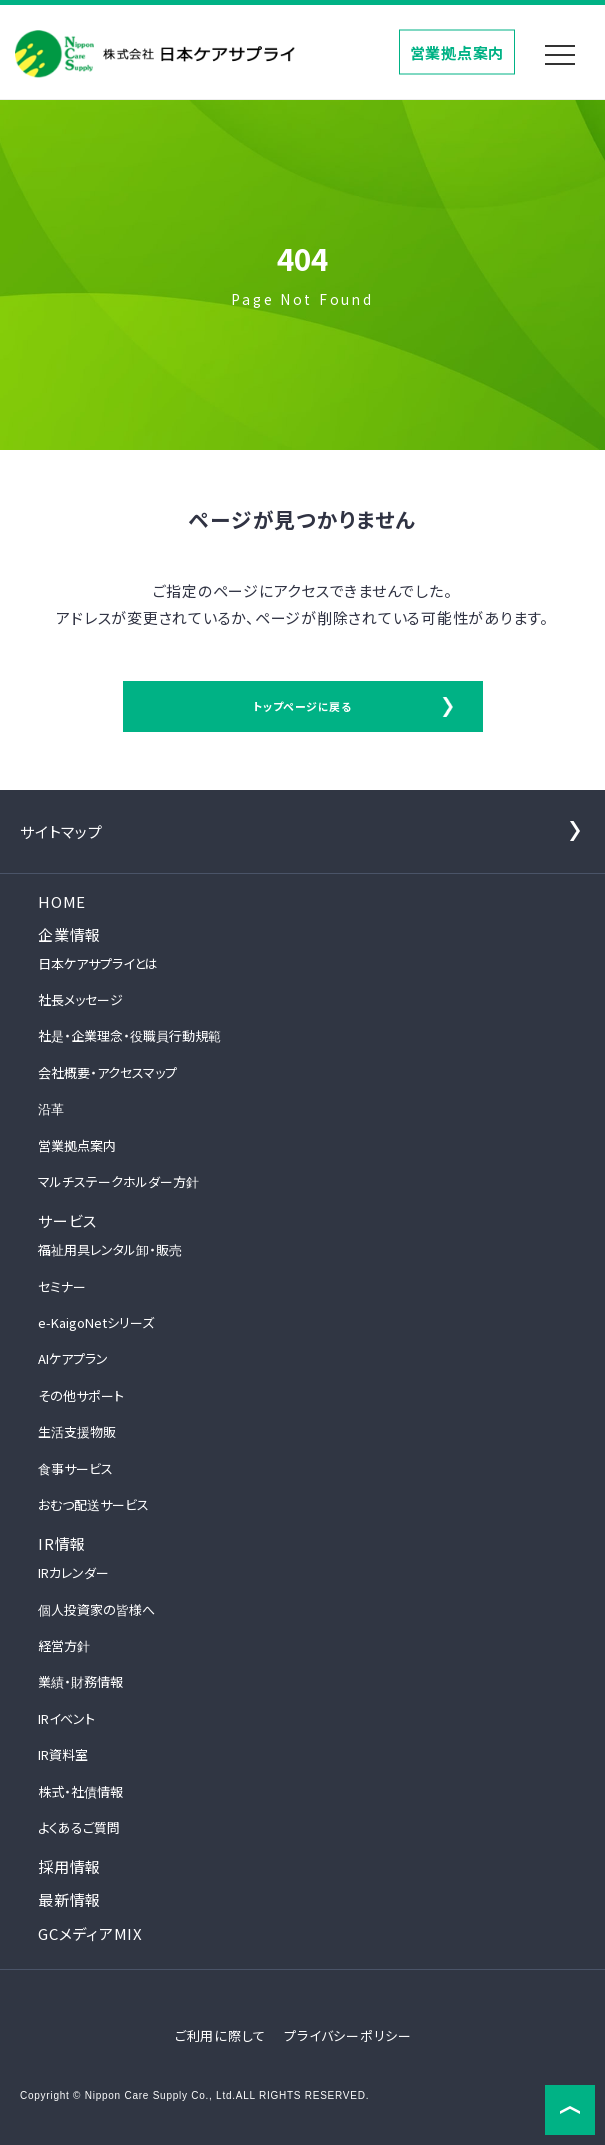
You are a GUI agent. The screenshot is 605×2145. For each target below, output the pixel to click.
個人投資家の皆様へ (96, 1609)
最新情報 (69, 1899)
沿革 (51, 1108)
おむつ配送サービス (93, 1504)
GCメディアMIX (90, 1933)
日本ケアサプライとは (98, 963)
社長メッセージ (80, 999)
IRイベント (66, 1718)
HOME (62, 901)
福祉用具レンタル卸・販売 (110, 1249)
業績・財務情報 (80, 1681)
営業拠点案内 (457, 51)
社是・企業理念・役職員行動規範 (129, 1035)
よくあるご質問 (79, 1827)
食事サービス (75, 1468)
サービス (67, 1220)
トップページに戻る (302, 706)
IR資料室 (63, 1754)
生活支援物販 (77, 1431)
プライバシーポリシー (348, 2035)
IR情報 (62, 1543)
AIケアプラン (73, 1358)
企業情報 (69, 934)
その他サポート (81, 1395)
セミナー (62, 1286)
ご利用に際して (220, 2035)
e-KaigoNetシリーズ (96, 1322)
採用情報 (69, 1866)
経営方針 (64, 1645)
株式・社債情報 (80, 1791)
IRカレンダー (73, 1572)
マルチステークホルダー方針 (118, 1181)
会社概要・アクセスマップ (107, 1072)
